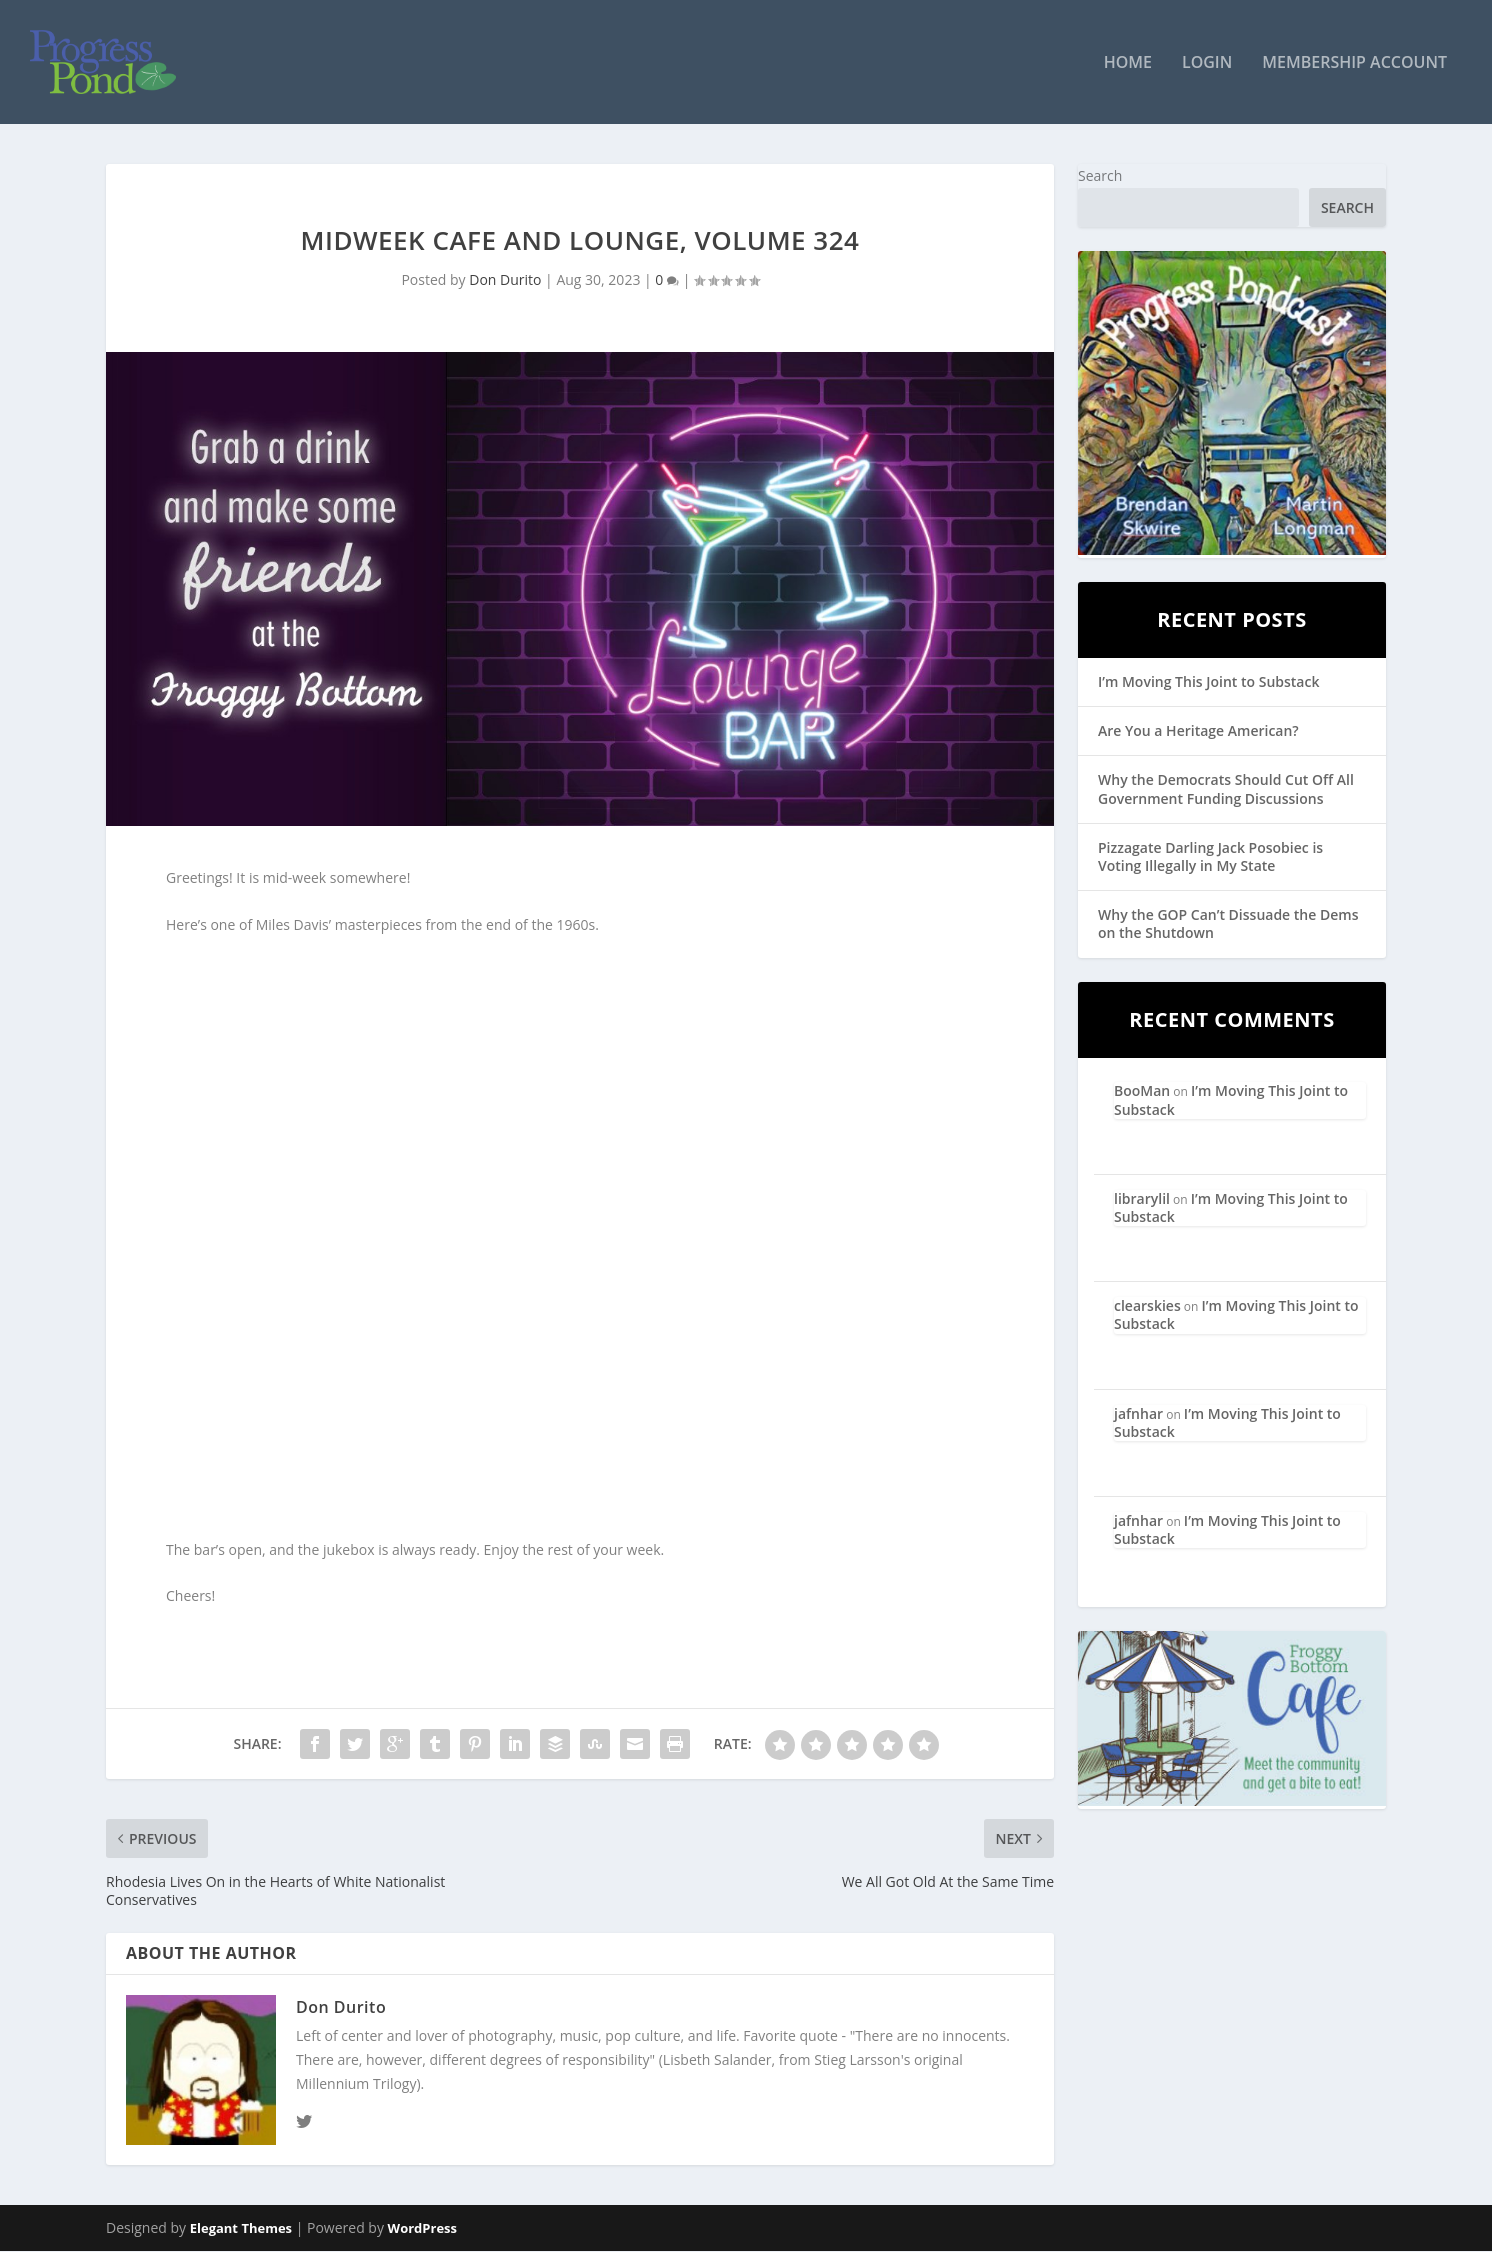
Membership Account (1354, 63)
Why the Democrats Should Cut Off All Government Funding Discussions (1226, 789)
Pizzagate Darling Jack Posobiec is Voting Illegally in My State (1210, 856)
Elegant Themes (241, 2229)
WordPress (422, 2229)
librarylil (1142, 1198)
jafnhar (1138, 1413)
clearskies (1147, 1305)
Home (1128, 63)
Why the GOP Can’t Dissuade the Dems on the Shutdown (1228, 923)
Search (1100, 175)
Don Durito (505, 279)
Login (1207, 63)
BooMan (1142, 1091)
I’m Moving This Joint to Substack (1208, 681)
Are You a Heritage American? (1198, 731)
